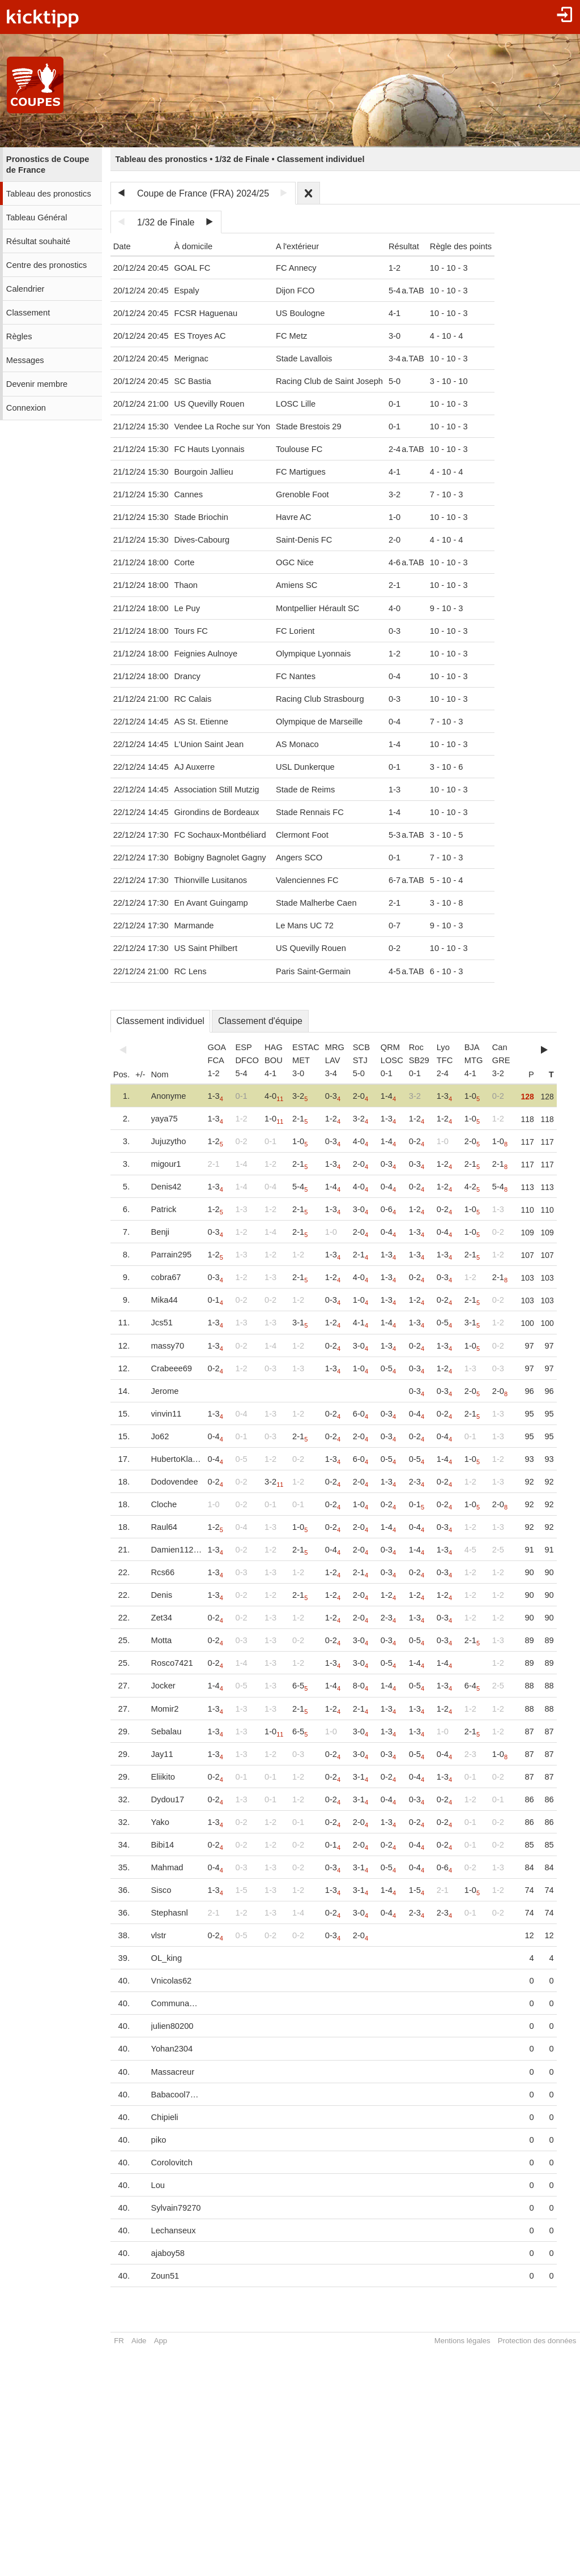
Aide (138, 2340)
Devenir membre (36, 384)
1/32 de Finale (165, 222)
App (160, 2340)
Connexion (26, 407)
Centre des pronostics (46, 265)
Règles (19, 336)
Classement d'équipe (260, 1021)
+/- (140, 1074)
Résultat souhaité (38, 241)
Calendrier (25, 288)
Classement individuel (160, 1021)
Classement (28, 312)
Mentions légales (462, 2340)
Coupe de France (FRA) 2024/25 (203, 193)
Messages (25, 360)
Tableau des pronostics (48, 193)
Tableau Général (36, 217)
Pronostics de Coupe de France (47, 164)
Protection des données (537, 2340)
